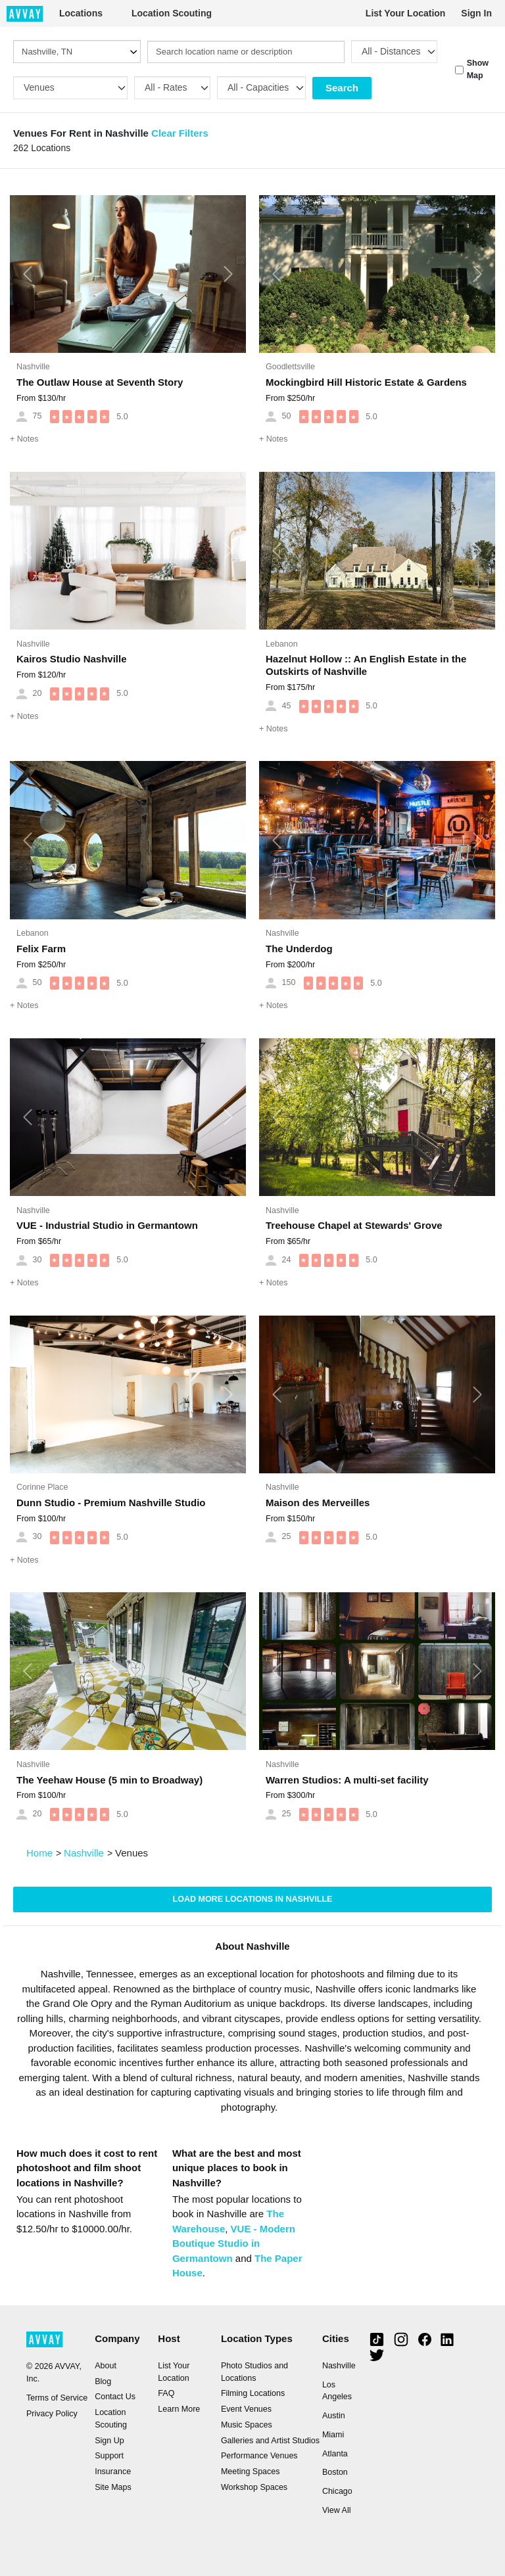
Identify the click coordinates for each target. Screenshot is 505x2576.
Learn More (179, 2409)
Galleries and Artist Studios (270, 2440)
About (105, 2365)
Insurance (113, 2471)
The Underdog (299, 948)
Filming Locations (253, 2393)
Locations (81, 13)
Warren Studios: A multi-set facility (347, 1779)
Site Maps (113, 2487)
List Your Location (406, 13)
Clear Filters (179, 133)
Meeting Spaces (250, 2471)
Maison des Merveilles (318, 1502)
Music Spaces (246, 2424)
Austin (333, 2415)
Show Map (478, 69)
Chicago (337, 2491)
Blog (103, 2381)
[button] (27, 274)
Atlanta (335, 2453)
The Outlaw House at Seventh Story (99, 382)
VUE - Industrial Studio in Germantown (107, 1225)
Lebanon (282, 644)
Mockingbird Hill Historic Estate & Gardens (366, 382)
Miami (333, 2434)
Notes (24, 439)
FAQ (166, 2393)
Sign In (476, 13)
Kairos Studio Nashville (71, 658)
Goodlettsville (290, 366)
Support (109, 2455)
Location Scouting (172, 13)
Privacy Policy (52, 2413)
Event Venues (246, 2409)
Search (341, 87)
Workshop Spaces (254, 2487)
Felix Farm (41, 948)
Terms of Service (56, 2398)
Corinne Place (42, 1487)
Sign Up (109, 2440)
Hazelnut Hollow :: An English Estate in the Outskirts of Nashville (366, 665)
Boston (335, 2472)
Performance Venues (259, 2455)
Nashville (33, 366)
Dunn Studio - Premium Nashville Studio (111, 1502)
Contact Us (115, 2396)
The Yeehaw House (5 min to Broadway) (109, 1779)
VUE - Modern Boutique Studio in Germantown (233, 2243)
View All (336, 2510)
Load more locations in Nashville (253, 1899)
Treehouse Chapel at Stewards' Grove (354, 1225)
